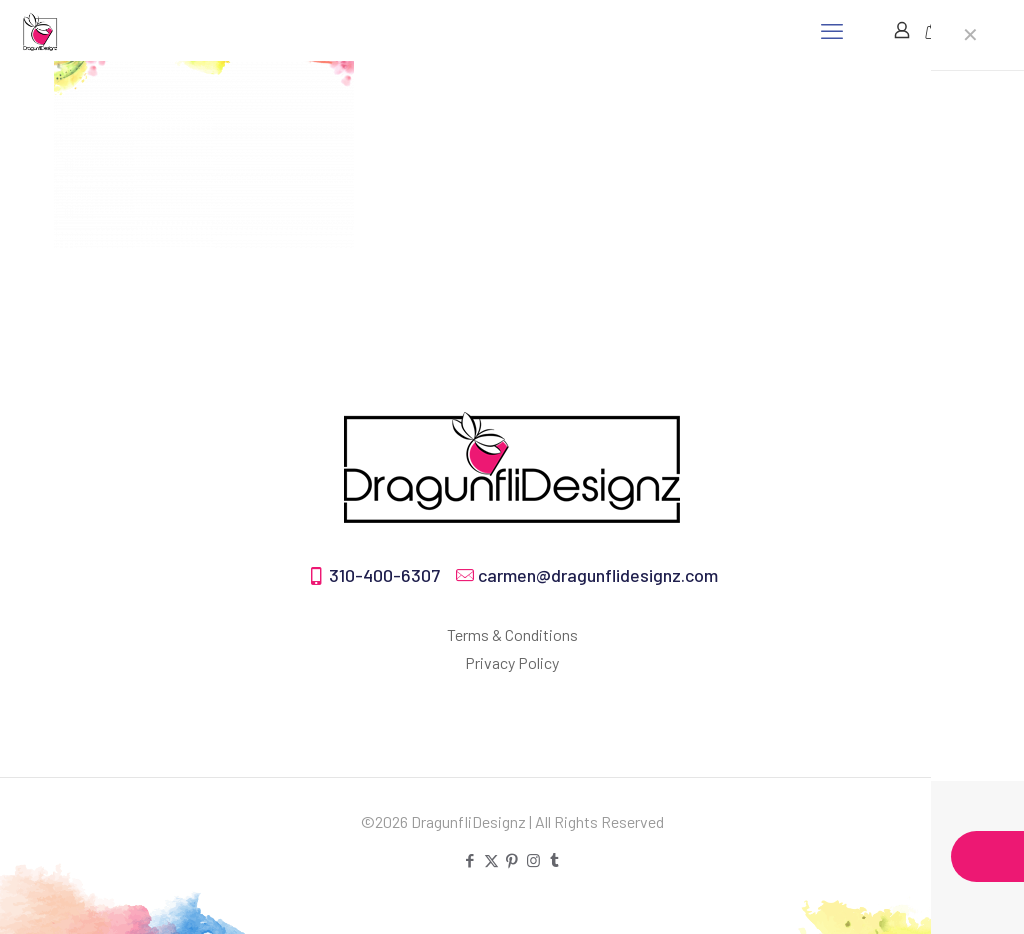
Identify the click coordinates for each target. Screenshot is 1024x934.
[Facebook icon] (470, 860)
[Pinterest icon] (512, 860)
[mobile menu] (832, 30)
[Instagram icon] (533, 860)
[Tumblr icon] (554, 860)
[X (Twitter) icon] (491, 860)
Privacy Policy (512, 662)
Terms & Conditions (512, 634)
